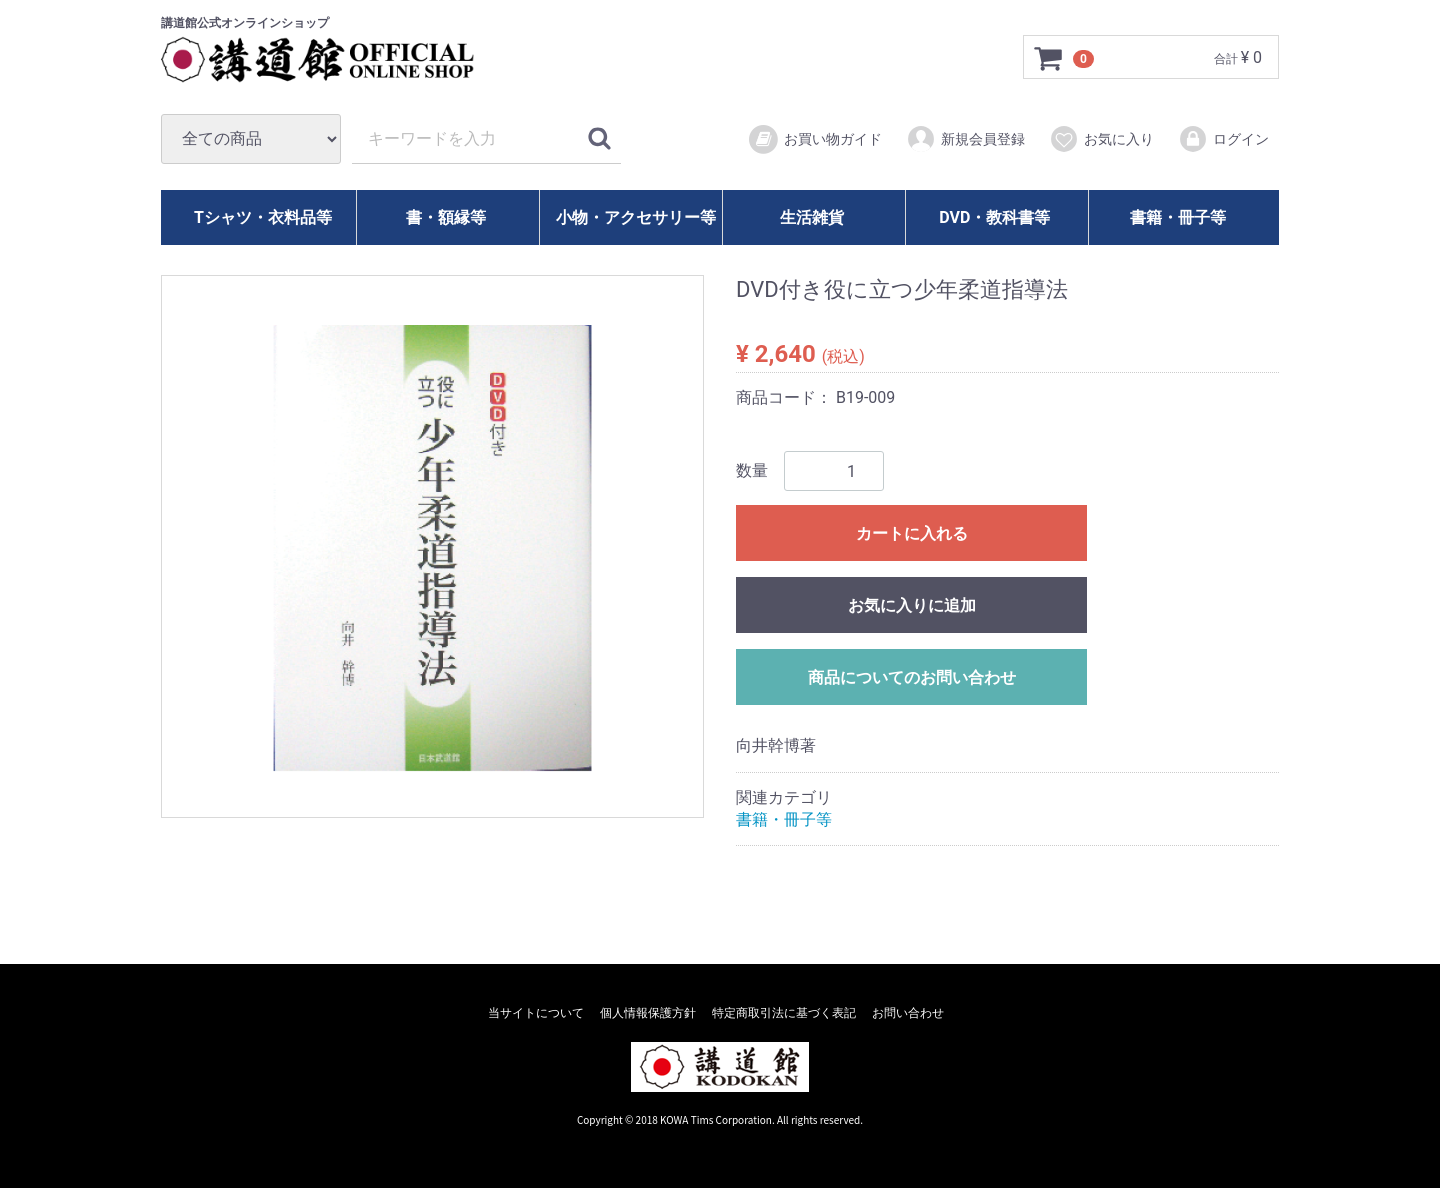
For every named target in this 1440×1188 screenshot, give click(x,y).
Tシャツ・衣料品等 (263, 217)
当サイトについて (536, 1013)
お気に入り (1101, 139)
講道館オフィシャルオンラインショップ (336, 60)
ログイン (1223, 139)
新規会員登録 (965, 139)
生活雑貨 (812, 217)
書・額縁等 (446, 217)
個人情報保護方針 (648, 1013)
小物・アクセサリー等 (636, 217)
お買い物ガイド (814, 140)
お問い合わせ (908, 1013)
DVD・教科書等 (994, 217)
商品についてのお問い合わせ (912, 677)
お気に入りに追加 (912, 605)
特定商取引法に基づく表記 (784, 1013)
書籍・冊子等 (1178, 217)
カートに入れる (912, 533)
